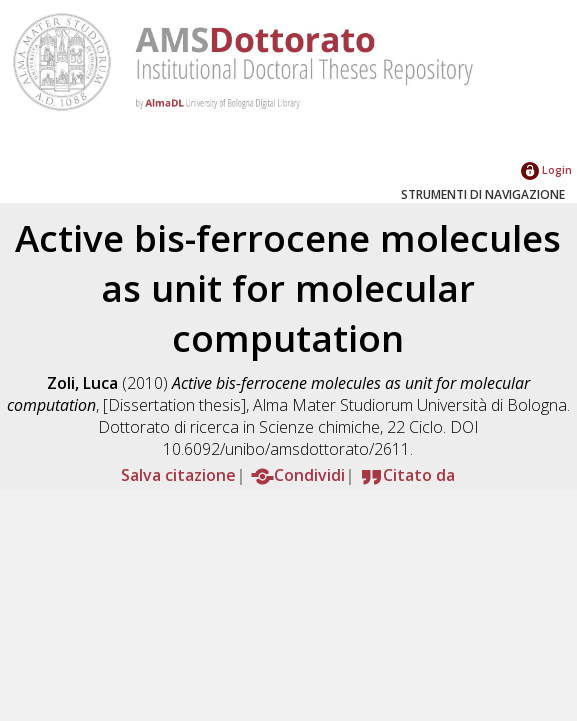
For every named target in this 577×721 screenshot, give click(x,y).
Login (546, 169)
